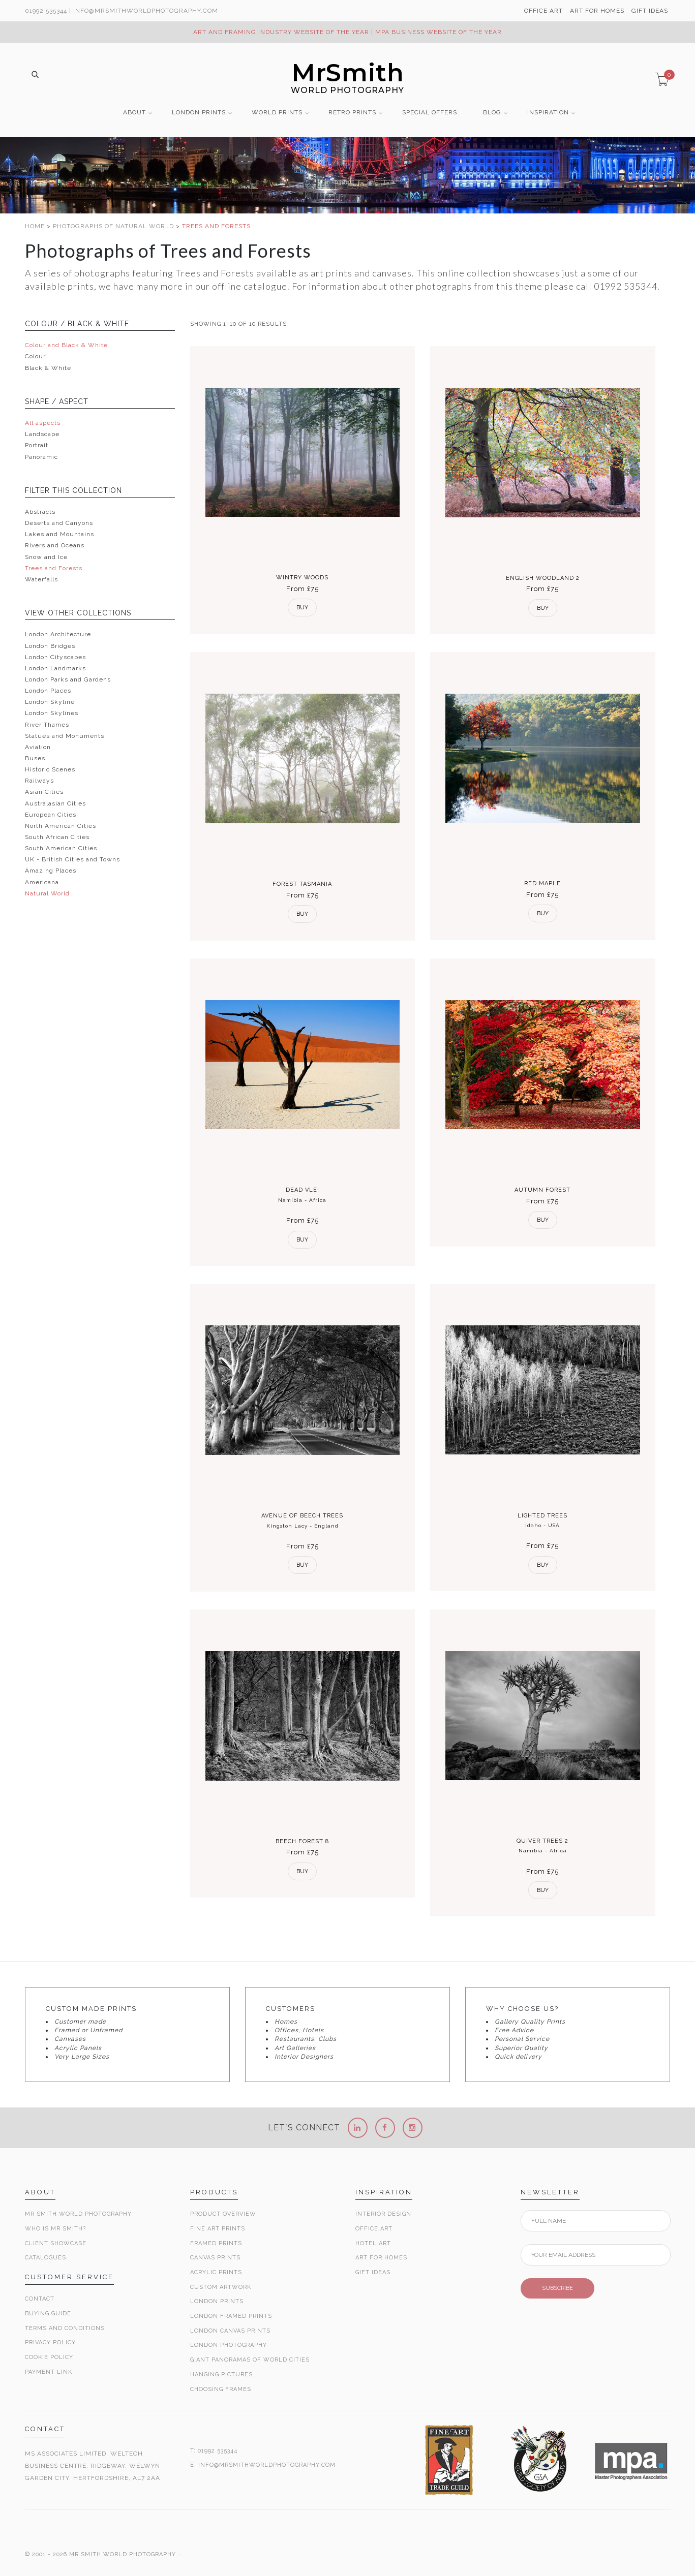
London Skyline (50, 701)
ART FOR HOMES (597, 10)
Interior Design (383, 2214)
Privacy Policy (50, 2342)
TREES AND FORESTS (216, 226)
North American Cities (60, 825)
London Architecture (58, 634)
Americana (42, 882)
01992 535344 (46, 10)
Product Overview (223, 2214)
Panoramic (41, 456)
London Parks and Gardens (68, 679)
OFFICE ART (543, 10)
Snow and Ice (46, 557)
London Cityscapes (55, 657)
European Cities (50, 814)
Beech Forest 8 (302, 1841)
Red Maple (542, 883)
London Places (48, 690)
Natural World (47, 893)
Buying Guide (48, 2313)
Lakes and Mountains (59, 534)
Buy (302, 607)
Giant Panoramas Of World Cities (250, 2359)
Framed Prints (216, 2243)
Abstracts (40, 511)
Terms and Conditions (65, 2328)
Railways (39, 780)
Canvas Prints (215, 2257)
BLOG (492, 112)
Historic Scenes (50, 769)
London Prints (217, 2301)
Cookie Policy (49, 2357)
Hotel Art (373, 2243)
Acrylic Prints (216, 2272)
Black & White (48, 367)
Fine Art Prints (217, 2228)
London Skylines (51, 713)
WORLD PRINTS (277, 112)
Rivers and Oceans (54, 545)
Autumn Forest (542, 1190)
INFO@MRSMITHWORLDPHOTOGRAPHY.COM (267, 2465)
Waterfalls (41, 579)
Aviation (38, 747)
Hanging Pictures (221, 2374)
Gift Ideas (372, 2272)
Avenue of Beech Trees (302, 1515)
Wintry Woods (302, 577)
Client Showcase (55, 2243)
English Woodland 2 (543, 578)
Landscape (42, 434)
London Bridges (50, 645)
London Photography (228, 2345)
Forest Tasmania (302, 884)
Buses (35, 758)
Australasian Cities (55, 803)
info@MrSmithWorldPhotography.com (145, 10)
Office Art (373, 2228)
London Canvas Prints (230, 2330)
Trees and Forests (53, 568)
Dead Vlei (302, 1190)
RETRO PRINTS (352, 112)
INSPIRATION (548, 112)
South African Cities (57, 837)
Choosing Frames (220, 2389)
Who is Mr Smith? (55, 2228)
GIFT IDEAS (649, 10)
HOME (36, 226)
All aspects (43, 422)
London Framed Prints (231, 2316)
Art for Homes (381, 2257)
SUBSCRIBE (557, 2288)
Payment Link (48, 2372)
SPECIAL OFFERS (429, 112)
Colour (35, 356)
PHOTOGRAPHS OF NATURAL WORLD (114, 226)
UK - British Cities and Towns (72, 859)
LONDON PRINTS (199, 112)
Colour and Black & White (66, 345)
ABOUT (134, 112)
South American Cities (61, 848)
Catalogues (45, 2257)
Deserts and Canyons (59, 522)
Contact (39, 2298)
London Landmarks (55, 668)
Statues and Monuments (64, 735)
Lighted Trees (542, 1515)
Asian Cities (44, 791)
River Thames (47, 724)
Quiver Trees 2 (542, 1841)
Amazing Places (50, 870)
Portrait (36, 445)
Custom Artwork (220, 2287)
